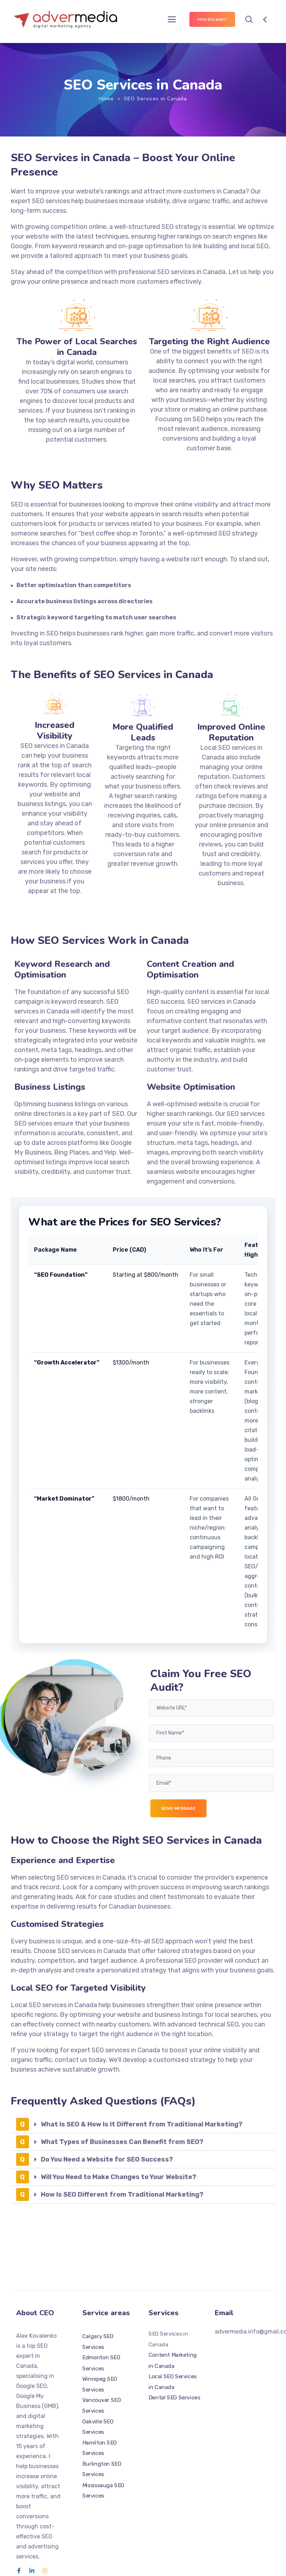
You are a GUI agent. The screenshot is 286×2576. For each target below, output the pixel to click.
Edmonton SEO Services (101, 2363)
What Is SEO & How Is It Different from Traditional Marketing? (141, 2124)
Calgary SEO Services (97, 2342)
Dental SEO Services (174, 2397)
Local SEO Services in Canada (173, 2381)
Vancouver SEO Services (101, 2405)
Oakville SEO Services (97, 2427)
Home (106, 98)
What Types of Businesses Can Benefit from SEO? (122, 2142)
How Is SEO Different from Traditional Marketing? (122, 2194)
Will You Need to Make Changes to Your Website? (118, 2177)
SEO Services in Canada (168, 2339)
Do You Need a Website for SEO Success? (107, 2159)
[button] (143, 2124)
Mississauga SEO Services (103, 2490)
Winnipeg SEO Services (99, 2384)
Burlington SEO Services (101, 2469)
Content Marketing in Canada (173, 2360)
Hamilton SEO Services (99, 2448)
